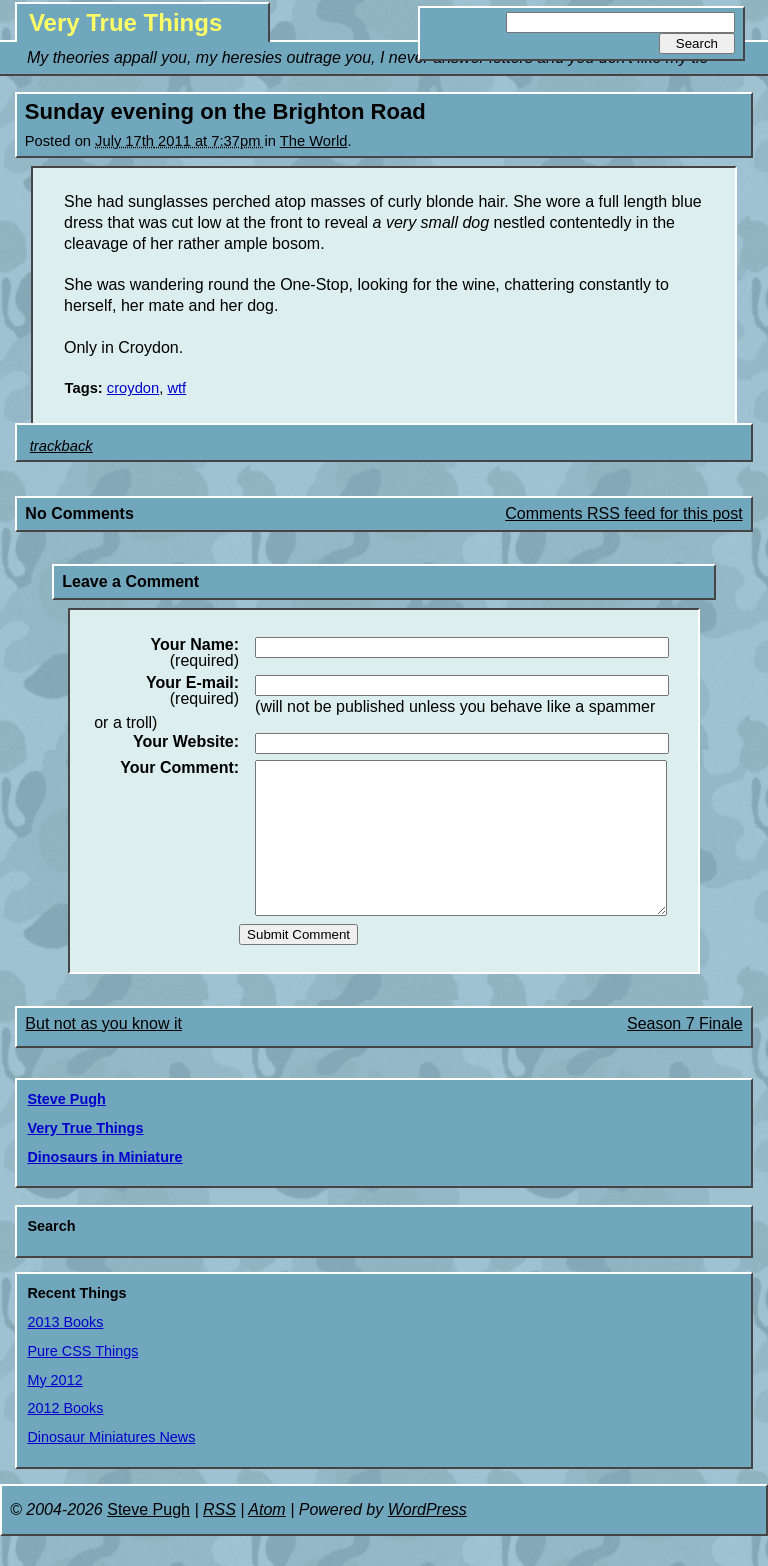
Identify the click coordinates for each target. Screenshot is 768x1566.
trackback (61, 446)
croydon (133, 388)
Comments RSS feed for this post (623, 513)
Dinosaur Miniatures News (111, 1467)
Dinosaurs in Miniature (104, 1187)
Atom (266, 1539)
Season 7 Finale (685, 1053)
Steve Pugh (66, 1129)
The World (314, 141)
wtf (176, 388)
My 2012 (54, 1410)
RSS (219, 1539)
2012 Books (65, 1438)
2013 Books (65, 1352)
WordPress (427, 1539)
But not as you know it (103, 1053)
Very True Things (125, 22)
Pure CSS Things (82, 1381)
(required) (194, 653)
